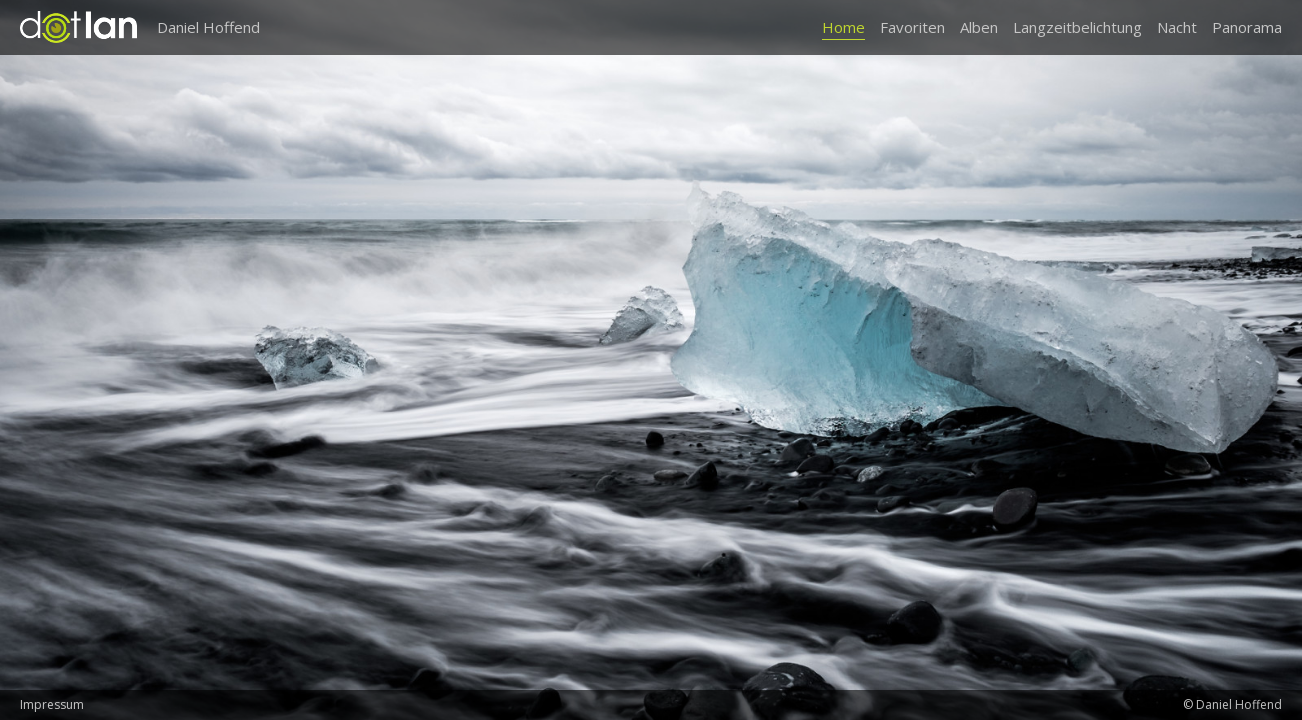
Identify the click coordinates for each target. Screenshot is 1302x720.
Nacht (1177, 27)
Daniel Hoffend (208, 27)
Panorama (1247, 27)
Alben (979, 27)
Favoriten (912, 27)
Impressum (52, 704)
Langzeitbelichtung (1077, 27)
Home (843, 27)
